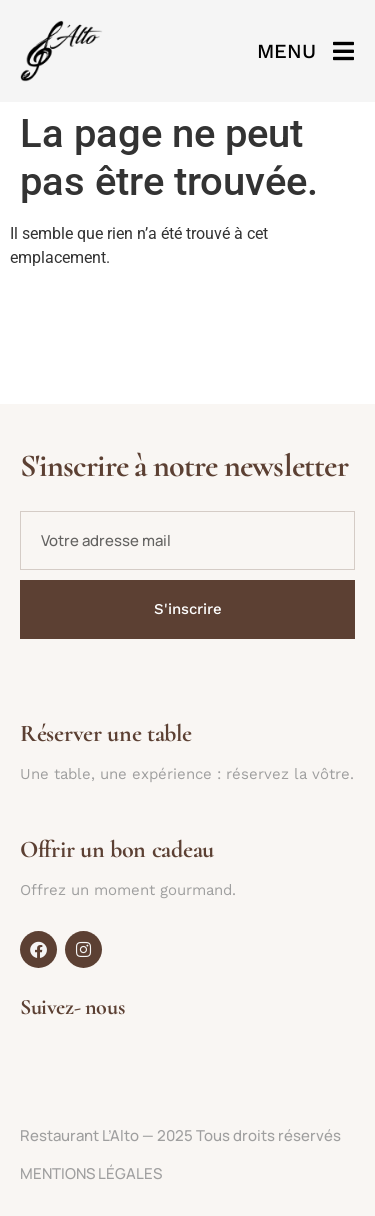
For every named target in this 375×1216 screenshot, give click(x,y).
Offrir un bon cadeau (117, 849)
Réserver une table (106, 733)
